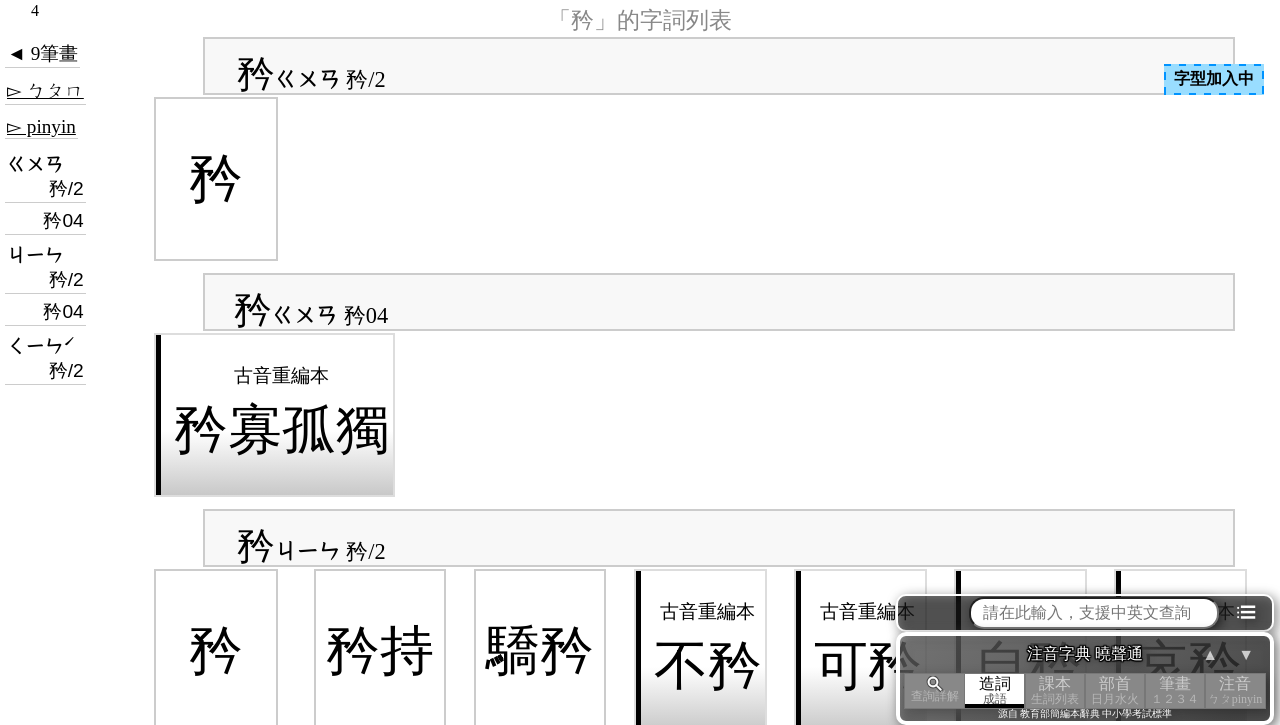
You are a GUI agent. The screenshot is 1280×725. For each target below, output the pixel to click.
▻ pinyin (41, 126)
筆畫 (1175, 690)
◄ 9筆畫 (42, 53)
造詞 (995, 690)
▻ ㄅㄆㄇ (45, 90)
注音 (1235, 690)
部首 (1115, 690)
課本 (1055, 690)
